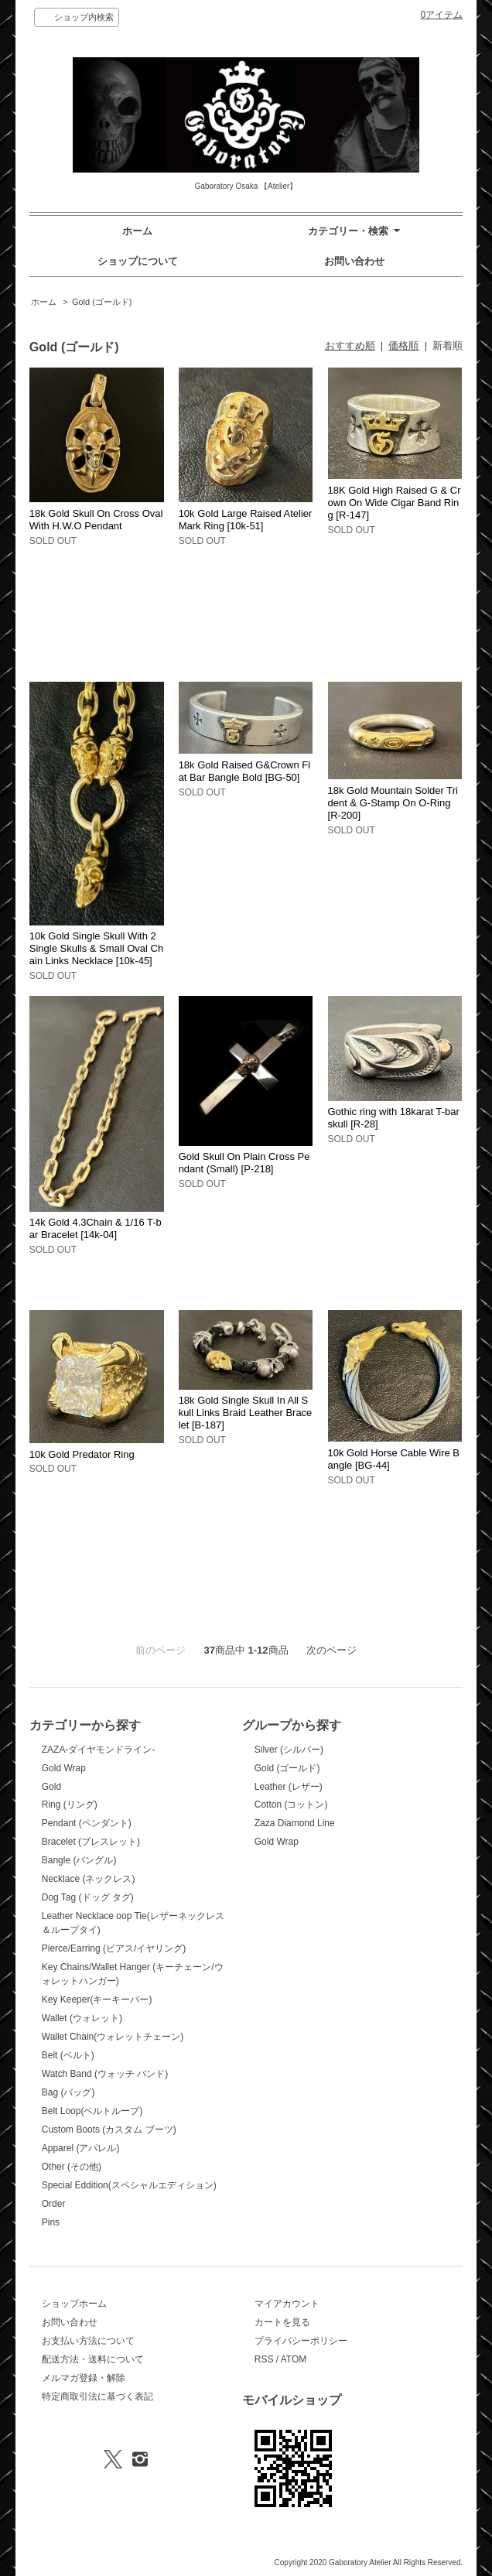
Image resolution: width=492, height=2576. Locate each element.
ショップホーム (74, 2303)
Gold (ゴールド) (102, 301)
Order (54, 2203)
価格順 (403, 345)
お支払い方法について (88, 2340)
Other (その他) (71, 2166)
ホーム (137, 231)
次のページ (331, 1650)
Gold (51, 1786)
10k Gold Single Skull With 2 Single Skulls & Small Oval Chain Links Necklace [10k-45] (96, 948)
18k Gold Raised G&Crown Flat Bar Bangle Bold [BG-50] (245, 771)
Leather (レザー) (289, 1786)
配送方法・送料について (93, 2359)
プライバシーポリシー (301, 2340)
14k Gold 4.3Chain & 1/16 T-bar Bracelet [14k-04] (95, 1228)
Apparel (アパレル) (81, 2148)
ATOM (294, 2359)
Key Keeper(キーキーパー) (97, 1999)
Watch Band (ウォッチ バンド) (105, 2073)
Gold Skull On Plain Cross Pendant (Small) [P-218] (244, 1163)
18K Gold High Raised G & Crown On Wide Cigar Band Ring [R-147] (394, 502)
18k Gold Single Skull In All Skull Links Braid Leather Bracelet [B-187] (246, 1412)
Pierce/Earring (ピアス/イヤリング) (114, 1948)
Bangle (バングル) (79, 1860)
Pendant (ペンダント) (87, 1823)
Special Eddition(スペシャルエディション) (129, 2185)
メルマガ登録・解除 (83, 2377)
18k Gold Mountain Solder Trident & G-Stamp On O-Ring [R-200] (393, 803)
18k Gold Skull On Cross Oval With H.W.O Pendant (96, 520)
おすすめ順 (350, 345)
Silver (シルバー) (289, 1749)
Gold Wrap (64, 1768)
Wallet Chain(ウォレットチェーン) (112, 2036)
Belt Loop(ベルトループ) (92, 2111)
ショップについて (137, 261)
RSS (264, 2359)
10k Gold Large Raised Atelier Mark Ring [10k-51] (246, 520)
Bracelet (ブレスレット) (91, 1841)
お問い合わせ (354, 261)
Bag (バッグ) (68, 2092)
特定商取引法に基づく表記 (97, 2396)
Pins (51, 2222)
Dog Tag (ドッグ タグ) (88, 1897)
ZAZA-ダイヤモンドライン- (98, 1749)
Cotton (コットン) (291, 1804)
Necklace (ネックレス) (88, 1878)
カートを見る (282, 2322)
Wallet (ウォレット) (82, 2018)
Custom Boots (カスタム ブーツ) (109, 2129)
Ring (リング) (69, 1804)
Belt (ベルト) (68, 2055)
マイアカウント (287, 2303)
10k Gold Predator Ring (82, 1454)
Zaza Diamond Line (295, 1823)
